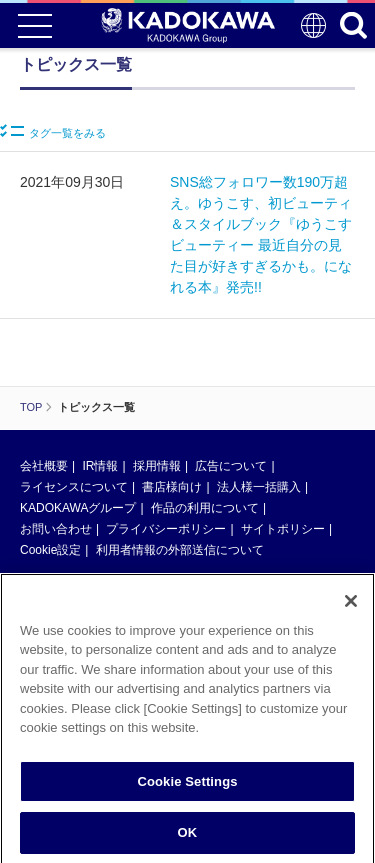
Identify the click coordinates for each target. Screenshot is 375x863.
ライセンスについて (74, 487)
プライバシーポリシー (166, 529)
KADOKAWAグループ (78, 508)
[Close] (351, 608)
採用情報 (157, 466)
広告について (231, 466)
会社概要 (44, 466)
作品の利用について (205, 508)
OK (188, 840)
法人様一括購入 (259, 487)
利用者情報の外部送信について (180, 550)
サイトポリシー (283, 529)
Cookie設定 (50, 550)
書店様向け (172, 487)
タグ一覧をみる (53, 131)
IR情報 (100, 466)
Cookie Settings (187, 788)
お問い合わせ (56, 529)
